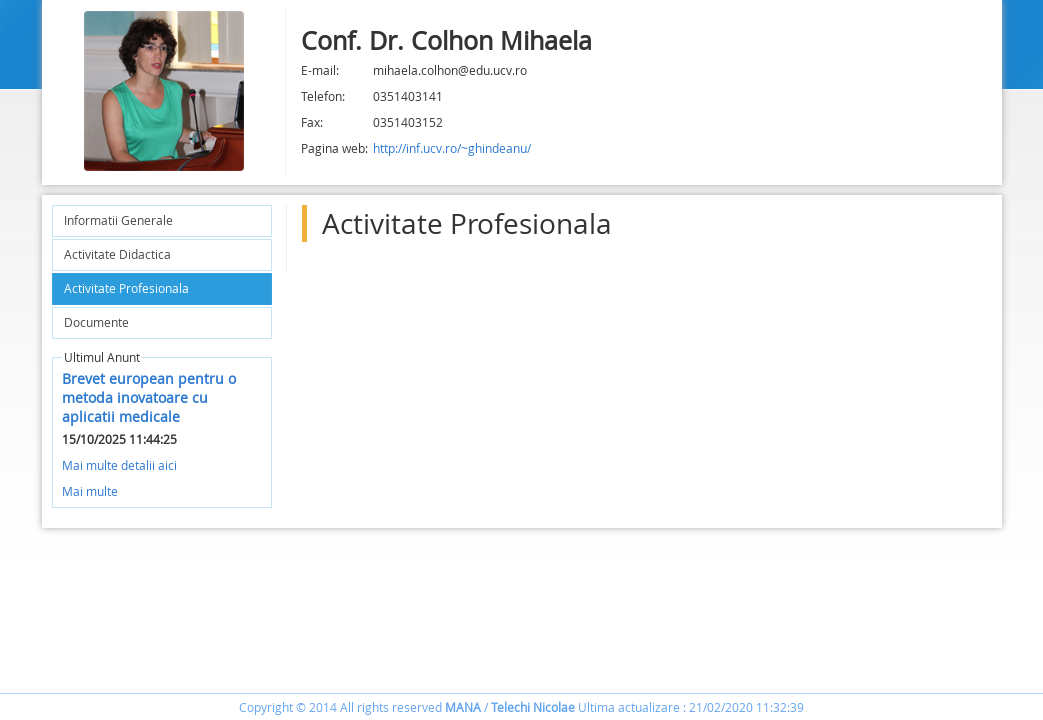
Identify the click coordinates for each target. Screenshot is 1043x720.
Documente (96, 322)
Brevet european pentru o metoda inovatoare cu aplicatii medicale (149, 397)
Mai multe (90, 491)
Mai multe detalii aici (119, 465)
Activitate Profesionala (126, 288)
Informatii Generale (118, 220)
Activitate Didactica (117, 254)
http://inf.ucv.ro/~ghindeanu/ (452, 148)
